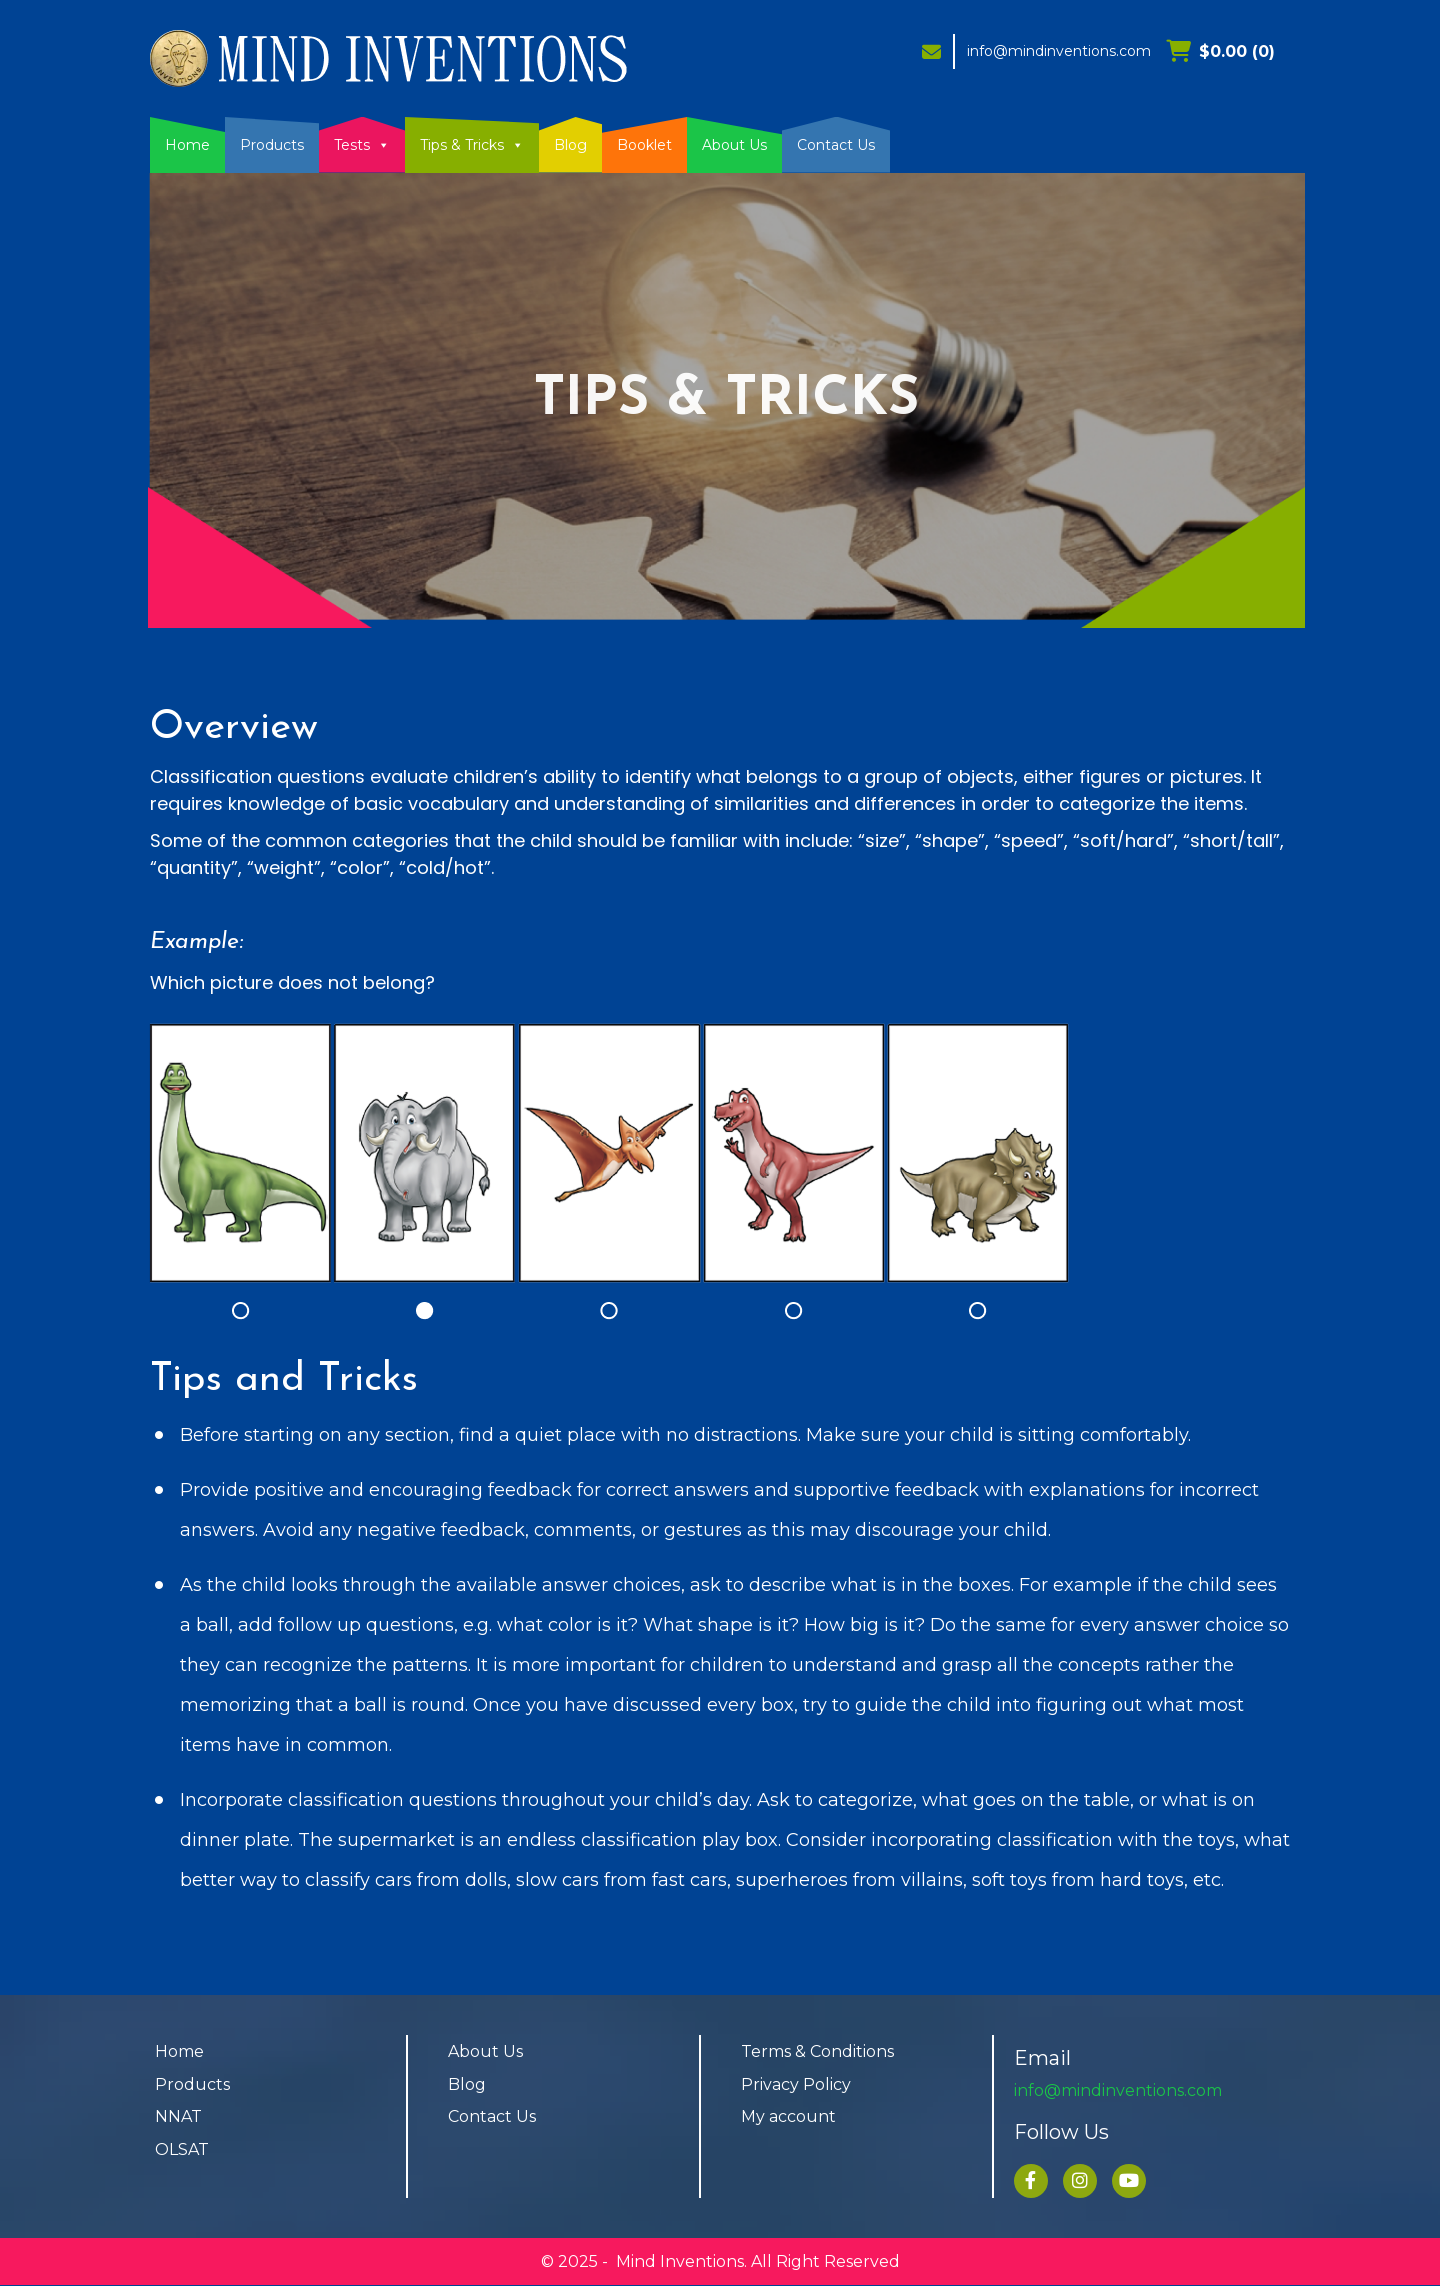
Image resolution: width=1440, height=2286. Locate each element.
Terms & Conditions (817, 2051)
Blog (570, 145)
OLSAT (182, 2150)
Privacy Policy (796, 2084)
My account (788, 2117)
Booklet (644, 145)
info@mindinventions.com (1059, 51)
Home (187, 145)
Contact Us (836, 145)
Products (272, 145)
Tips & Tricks (472, 145)
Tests (362, 145)
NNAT (178, 2117)
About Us (734, 145)
